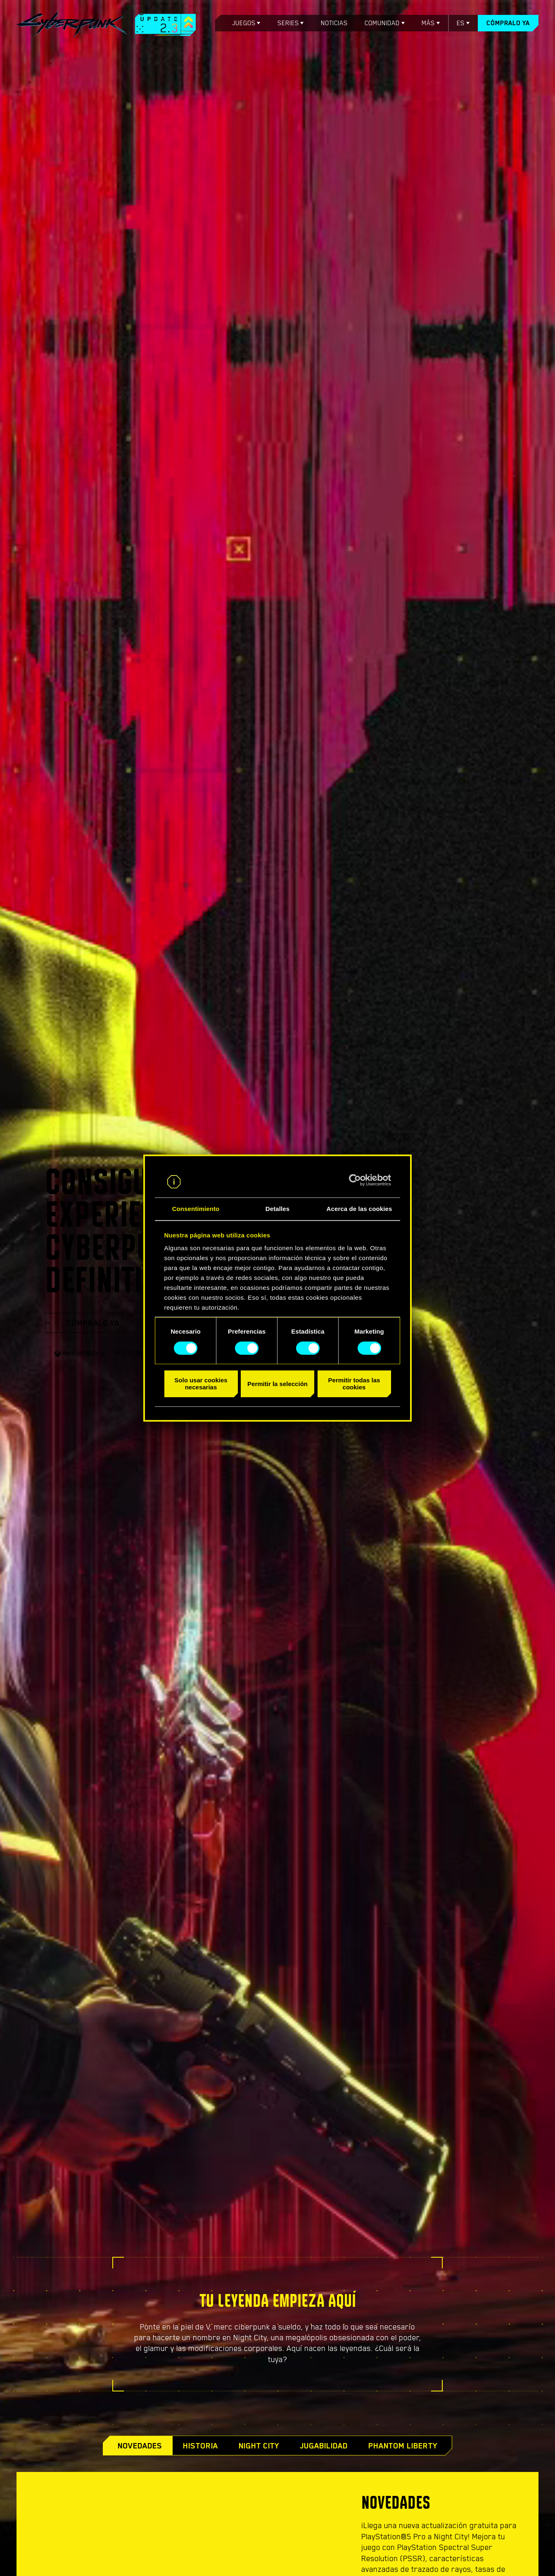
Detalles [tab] (277, 1209)
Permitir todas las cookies (354, 1384)
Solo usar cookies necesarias (200, 1384)
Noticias (334, 23)
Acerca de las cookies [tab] (359, 1209)
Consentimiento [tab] (196, 1209)
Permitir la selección (277, 1383)
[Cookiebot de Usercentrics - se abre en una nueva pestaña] (355, 1180)
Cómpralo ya (508, 23)
